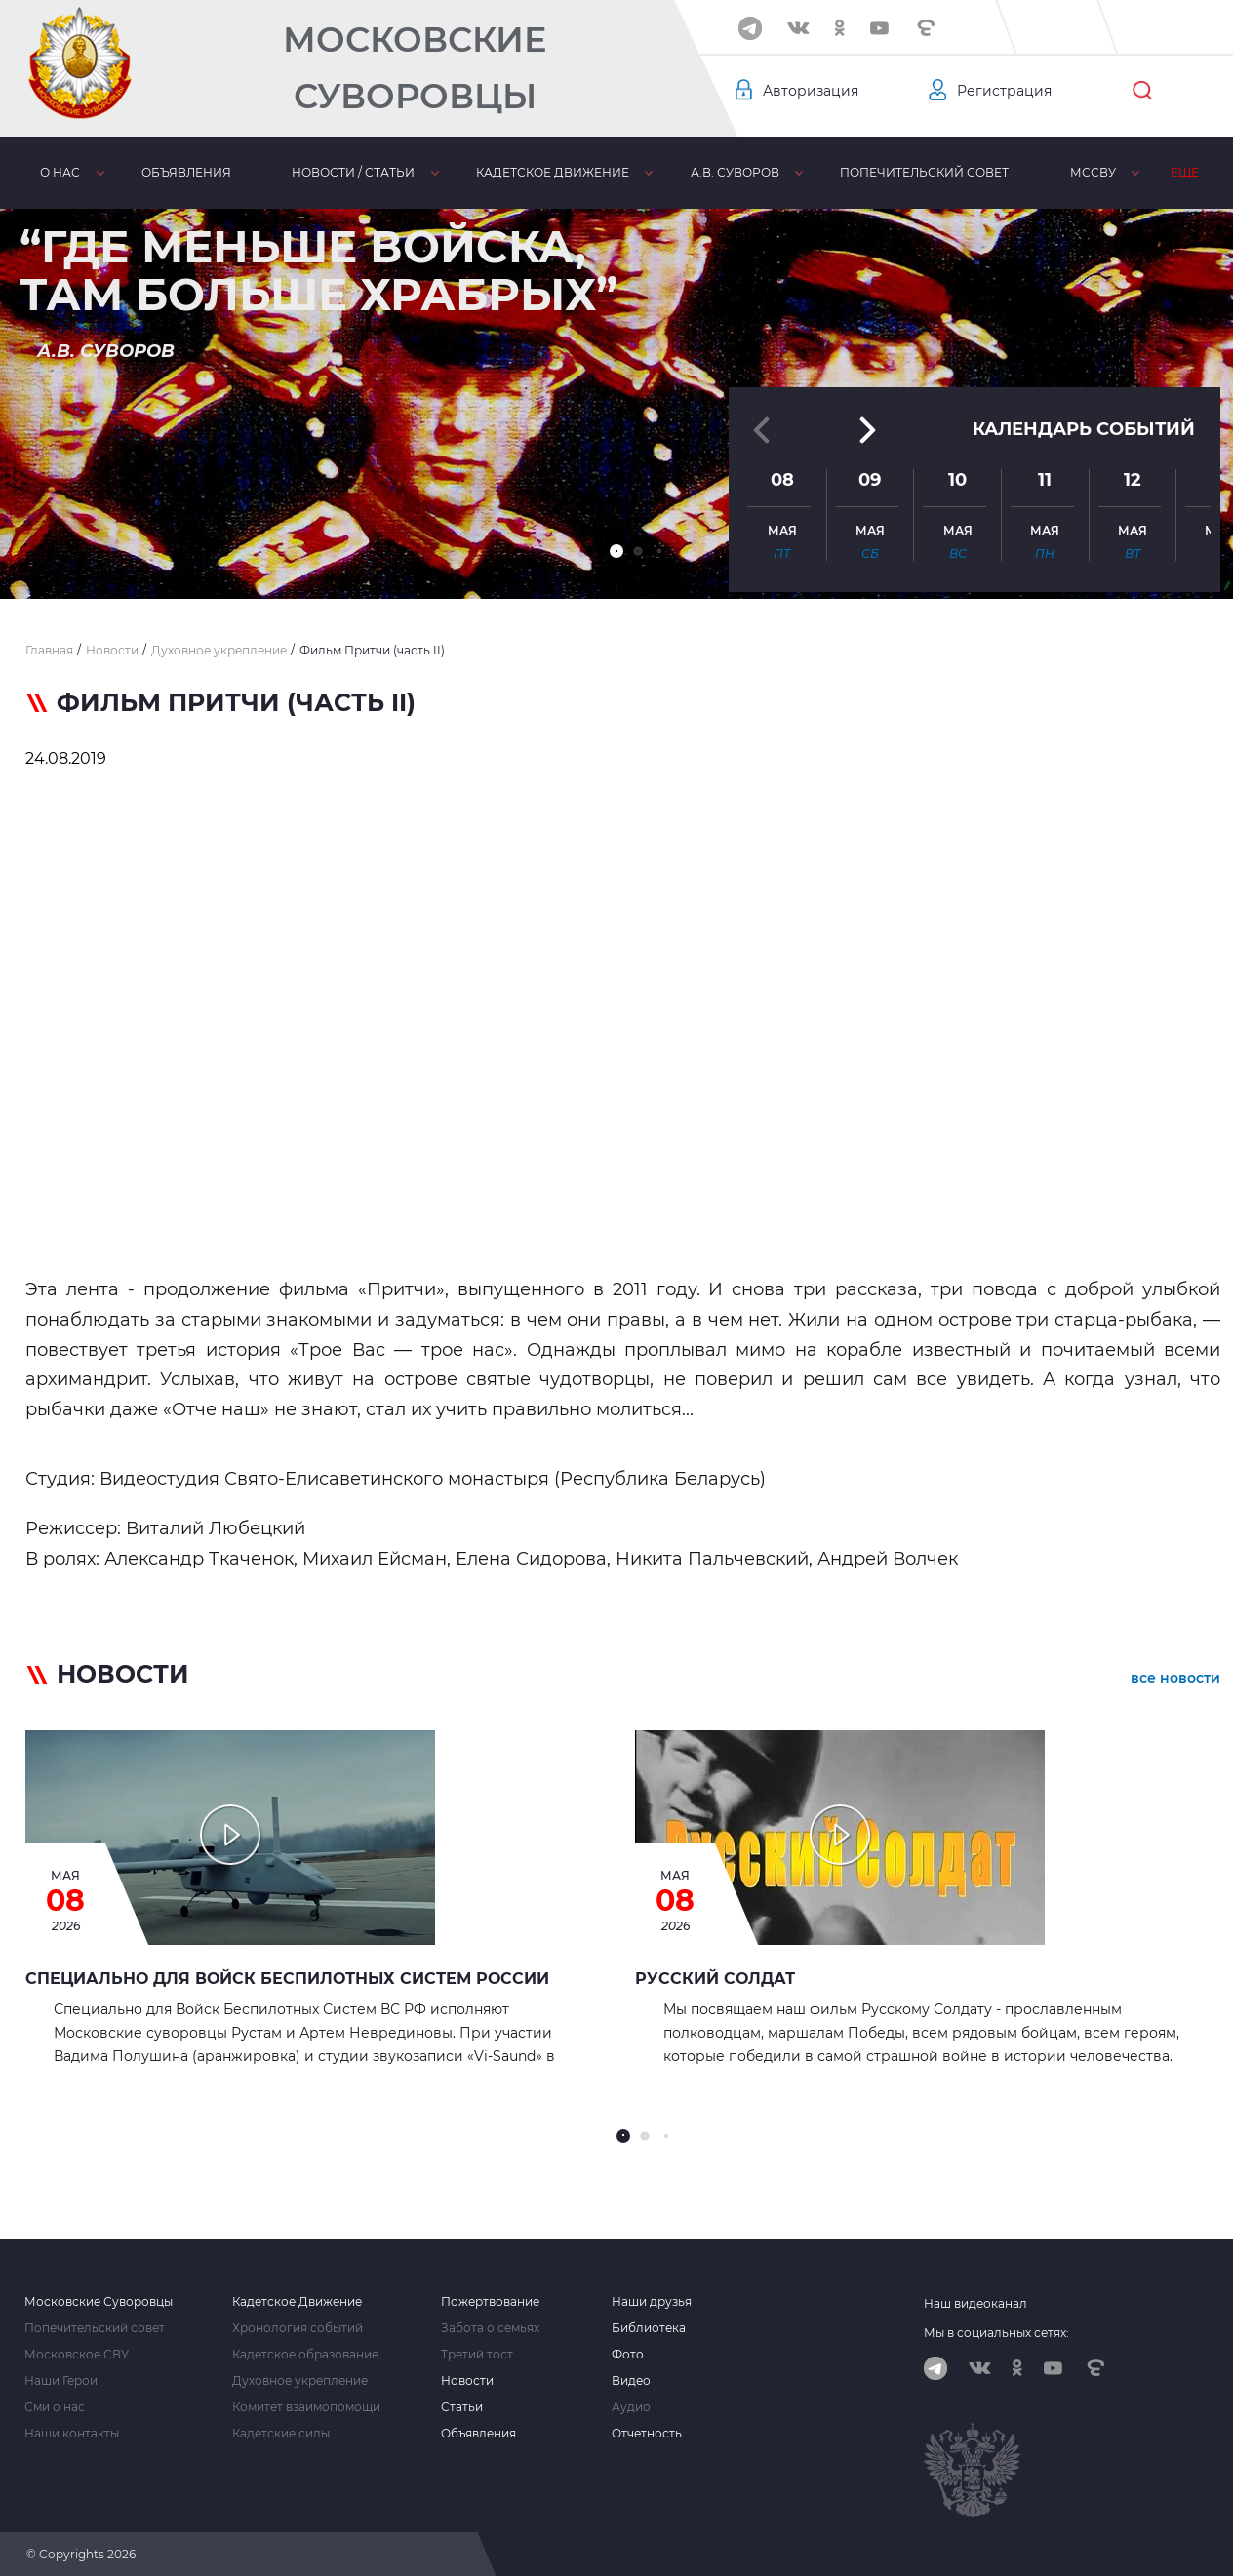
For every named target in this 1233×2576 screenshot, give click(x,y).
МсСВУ (1093, 172)
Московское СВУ (76, 2354)
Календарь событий (1084, 428)
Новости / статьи (353, 172)
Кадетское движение (552, 172)
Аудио (631, 2407)
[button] (616, 551)
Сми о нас (54, 2407)
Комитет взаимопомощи (306, 2407)
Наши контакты (71, 2433)
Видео (631, 2381)
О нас (60, 172)
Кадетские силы (281, 2433)
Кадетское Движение (297, 2302)
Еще (1185, 172)
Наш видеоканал (975, 2303)
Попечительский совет (924, 172)
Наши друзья (652, 2302)
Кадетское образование (305, 2354)
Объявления (186, 172)
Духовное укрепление (300, 2381)
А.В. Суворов (735, 172)
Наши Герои (61, 2381)
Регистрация (1004, 90)
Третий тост (477, 2354)
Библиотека (649, 2328)
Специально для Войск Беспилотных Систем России (287, 1978)
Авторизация (810, 90)
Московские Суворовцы (414, 68)
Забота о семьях (490, 2328)
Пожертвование (490, 2302)
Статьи (462, 2407)
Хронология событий (297, 2328)
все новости (1175, 1677)
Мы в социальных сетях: (996, 2332)
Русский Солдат (715, 1978)
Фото (628, 2354)
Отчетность (647, 2433)
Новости (467, 2381)
